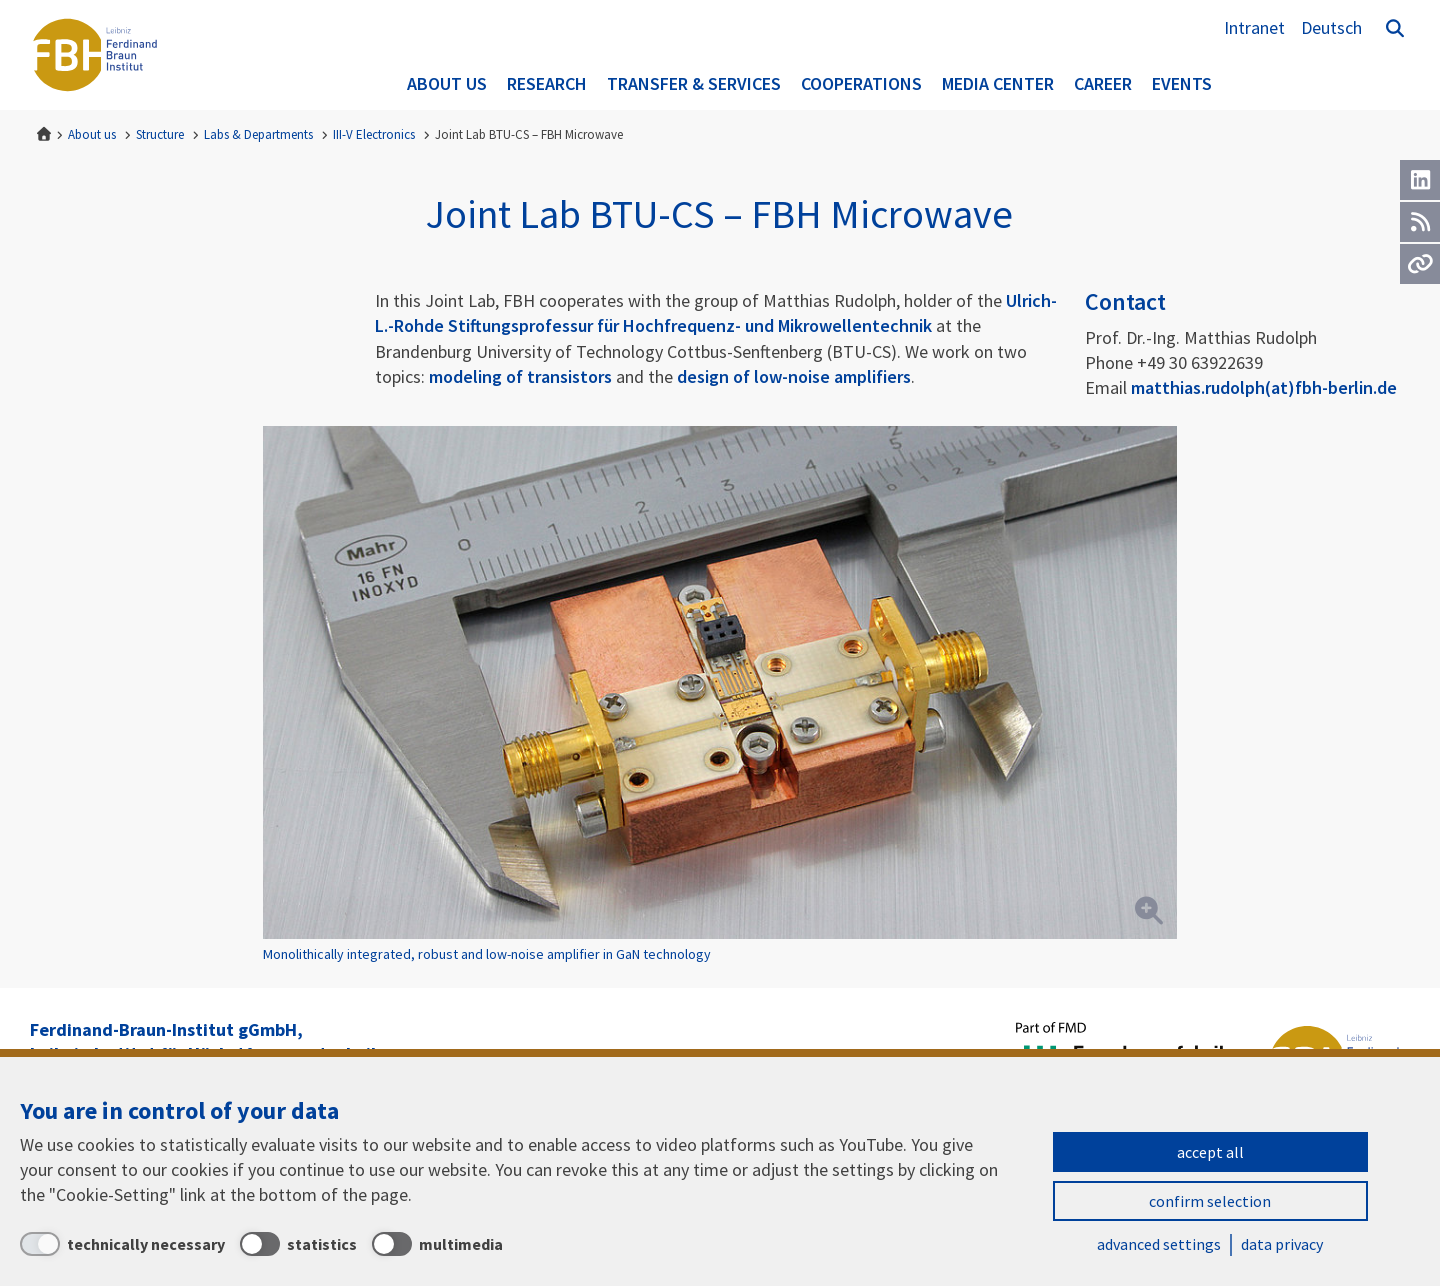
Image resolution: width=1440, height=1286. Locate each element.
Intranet (1254, 27)
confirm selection (1210, 1201)
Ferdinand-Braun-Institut (95, 55)
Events (1182, 83)
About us (447, 83)
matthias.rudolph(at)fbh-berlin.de (1264, 387)
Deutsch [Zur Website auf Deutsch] (1331, 27)
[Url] (1420, 264)
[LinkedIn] (1420, 180)
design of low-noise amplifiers (794, 376)
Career (1103, 83)
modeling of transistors (520, 376)
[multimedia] (437, 1244)
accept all (1210, 1152)
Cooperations (861, 83)
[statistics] (298, 1244)
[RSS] (1420, 222)
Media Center (998, 83)
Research (547, 83)
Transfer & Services (694, 83)
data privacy (1282, 1244)
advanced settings (1159, 1244)
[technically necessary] (122, 1244)
